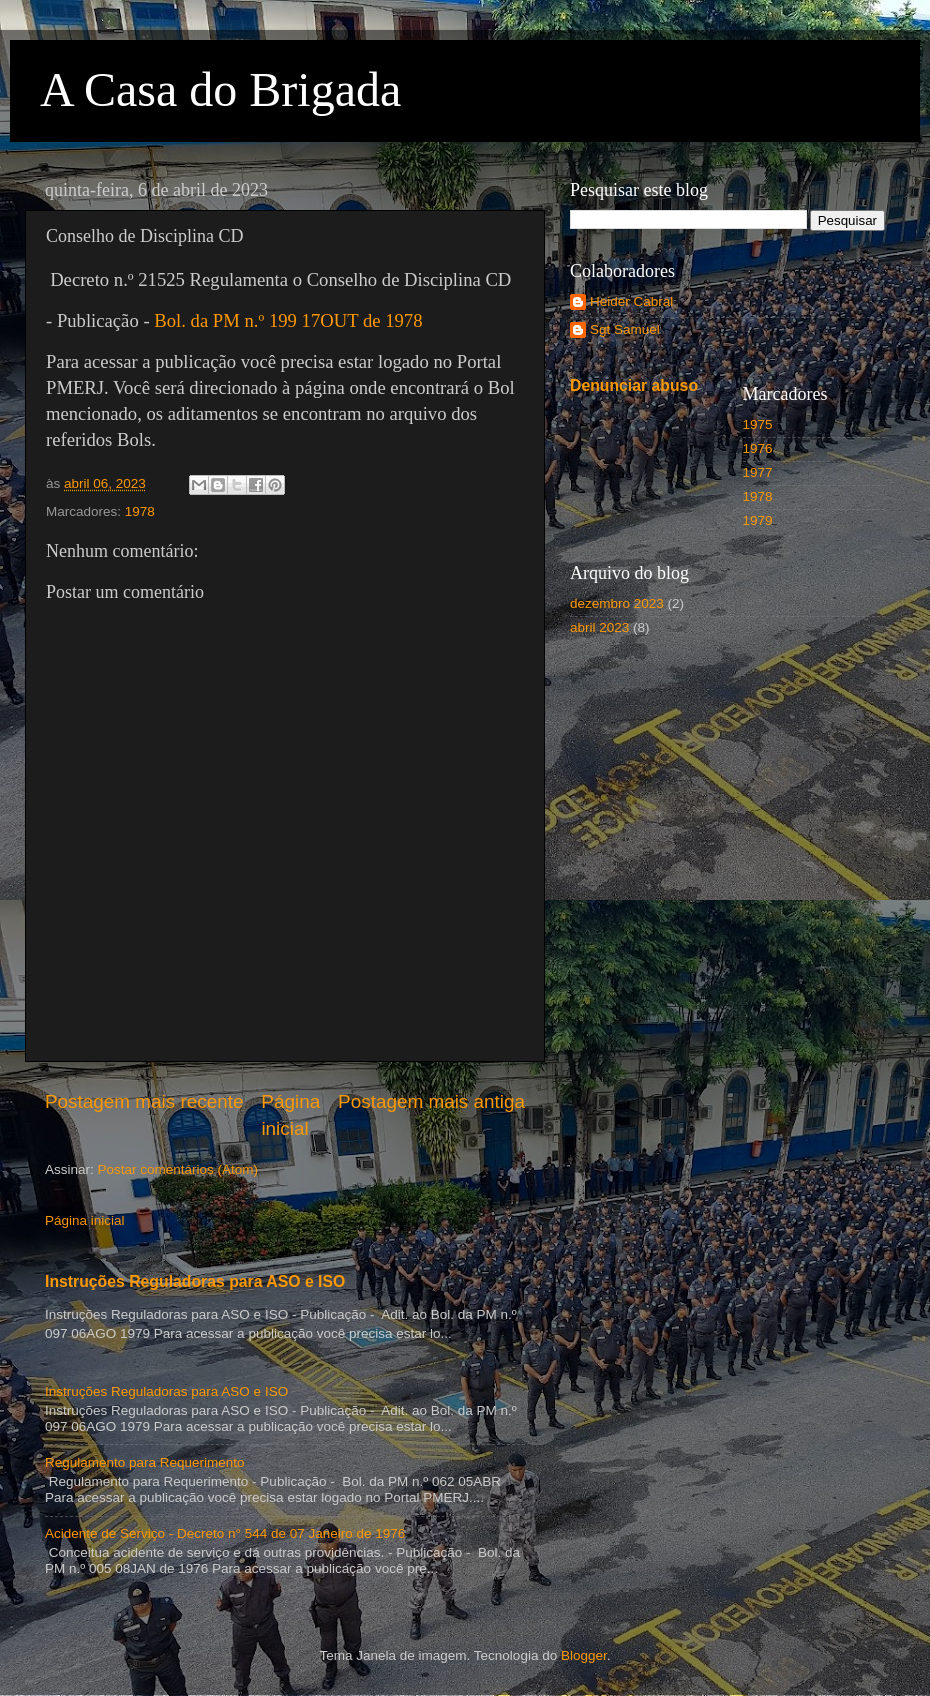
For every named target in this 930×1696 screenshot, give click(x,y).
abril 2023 (599, 627)
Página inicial (85, 1220)
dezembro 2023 (617, 603)
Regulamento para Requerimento (145, 1462)
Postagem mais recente (144, 1101)
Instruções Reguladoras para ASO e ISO (195, 1281)
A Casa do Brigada (220, 89)
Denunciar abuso (634, 385)
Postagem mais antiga (431, 1101)
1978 (140, 511)
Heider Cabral (631, 301)
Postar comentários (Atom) (178, 1169)
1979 (758, 520)
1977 (758, 472)
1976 (758, 448)
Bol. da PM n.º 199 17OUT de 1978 (288, 320)
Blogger (584, 1655)
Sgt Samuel (625, 329)
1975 (758, 424)
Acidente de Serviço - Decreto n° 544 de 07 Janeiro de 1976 (225, 1533)
